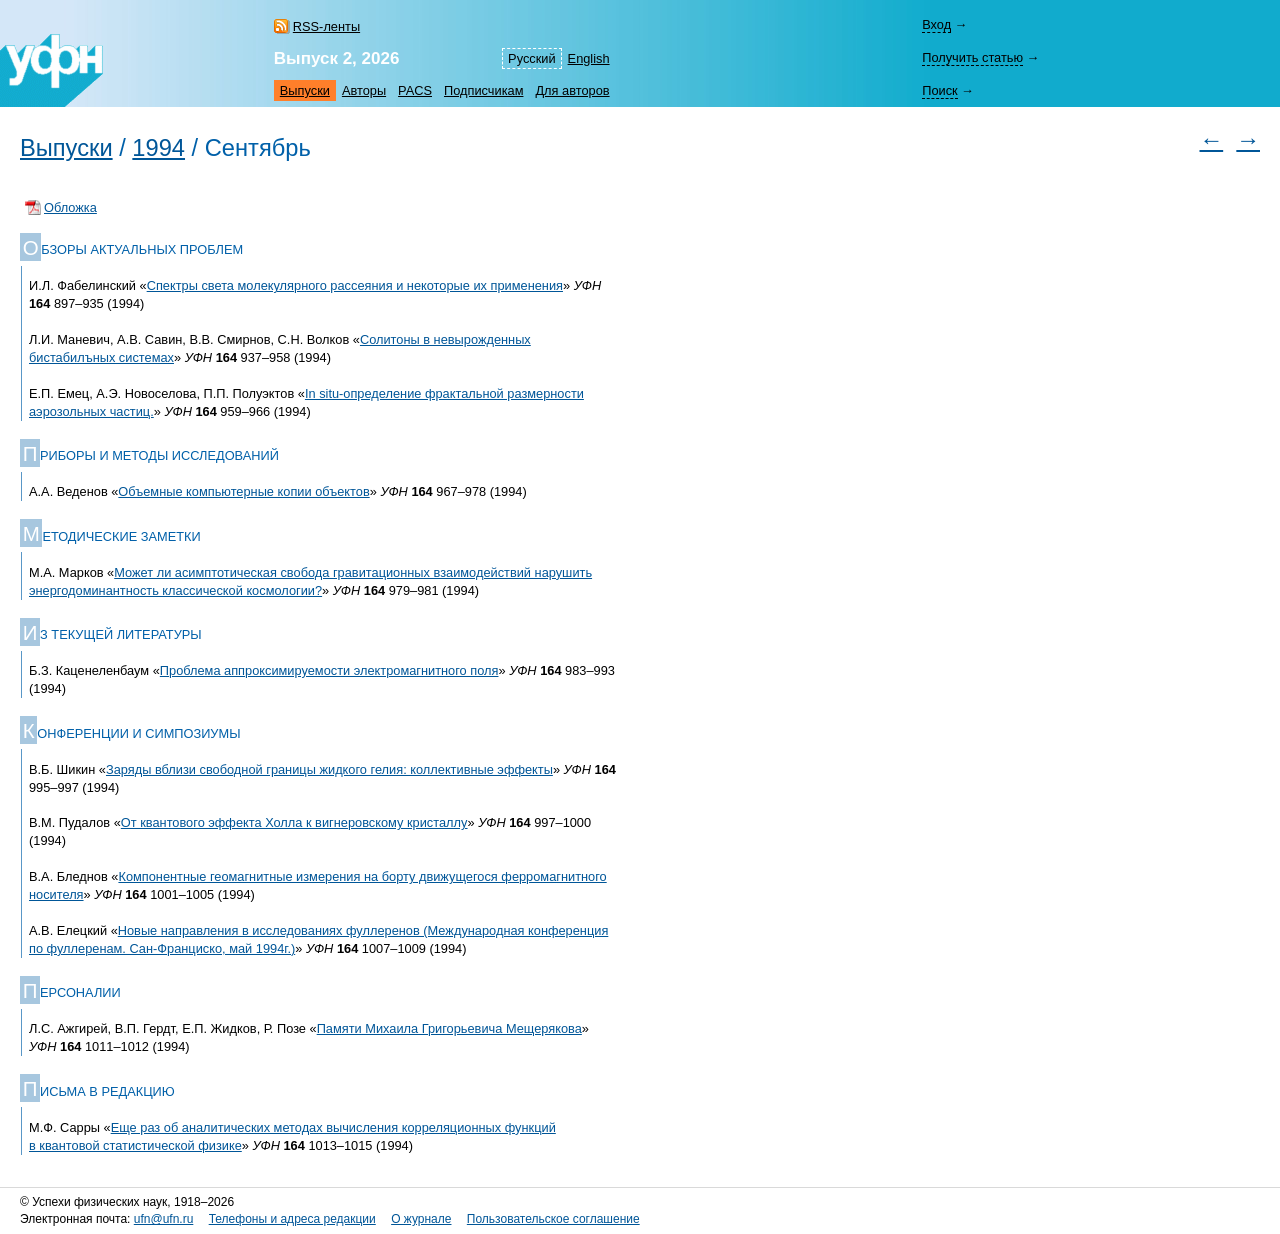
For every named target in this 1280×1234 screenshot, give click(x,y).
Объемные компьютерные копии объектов (243, 491)
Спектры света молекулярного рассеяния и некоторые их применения (355, 285)
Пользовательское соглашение (553, 1219)
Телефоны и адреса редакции (292, 1219)
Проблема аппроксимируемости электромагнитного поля (329, 670)
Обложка (70, 207)
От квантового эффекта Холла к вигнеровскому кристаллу (294, 822)
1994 (158, 148)
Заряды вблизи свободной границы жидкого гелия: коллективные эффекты (329, 769)
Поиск (939, 90)
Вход (936, 24)
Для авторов (572, 90)
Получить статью (972, 57)
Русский (531, 58)
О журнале (421, 1219)
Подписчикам (483, 90)
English (589, 58)
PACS (415, 90)
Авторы (364, 90)
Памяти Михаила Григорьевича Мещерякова (449, 1028)
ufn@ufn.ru (164, 1219)
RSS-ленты (326, 26)
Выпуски (305, 90)
